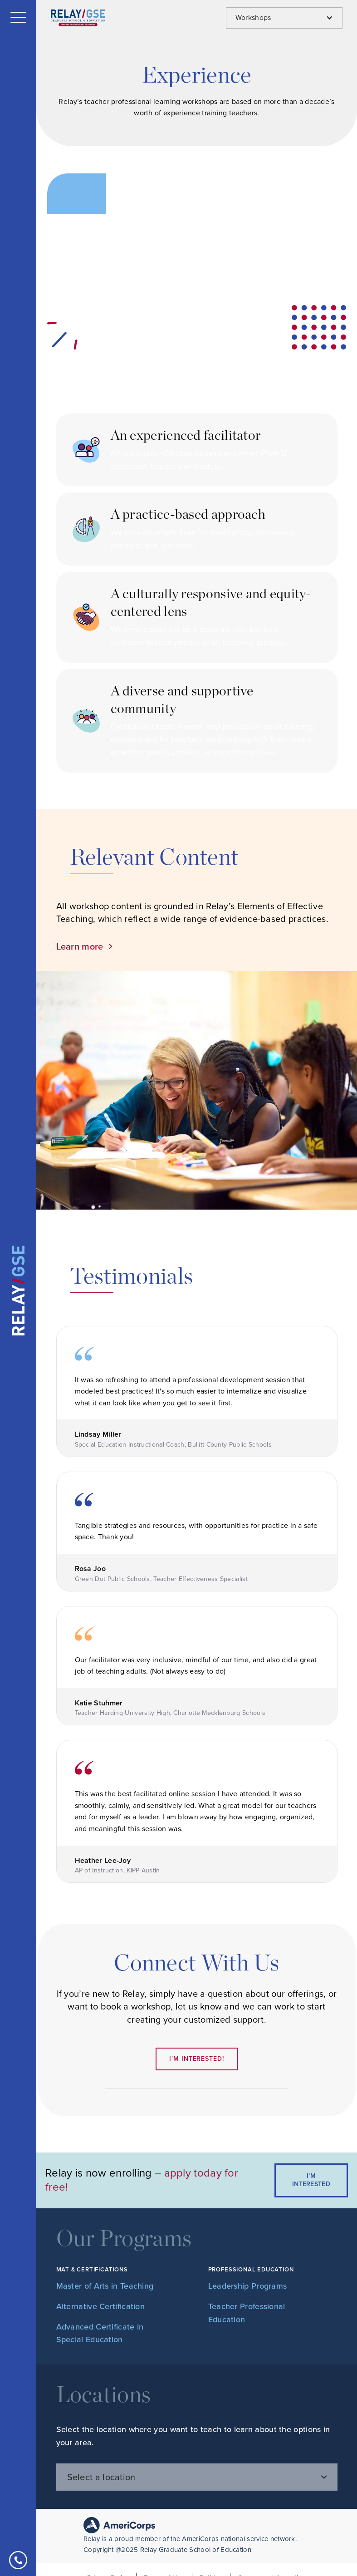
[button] (18, 17)
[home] (18, 1290)
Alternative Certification (100, 2306)
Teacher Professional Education (246, 2312)
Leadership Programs (247, 2286)
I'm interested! (196, 2059)
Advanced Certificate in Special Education (100, 2333)
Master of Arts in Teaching (105, 2286)
